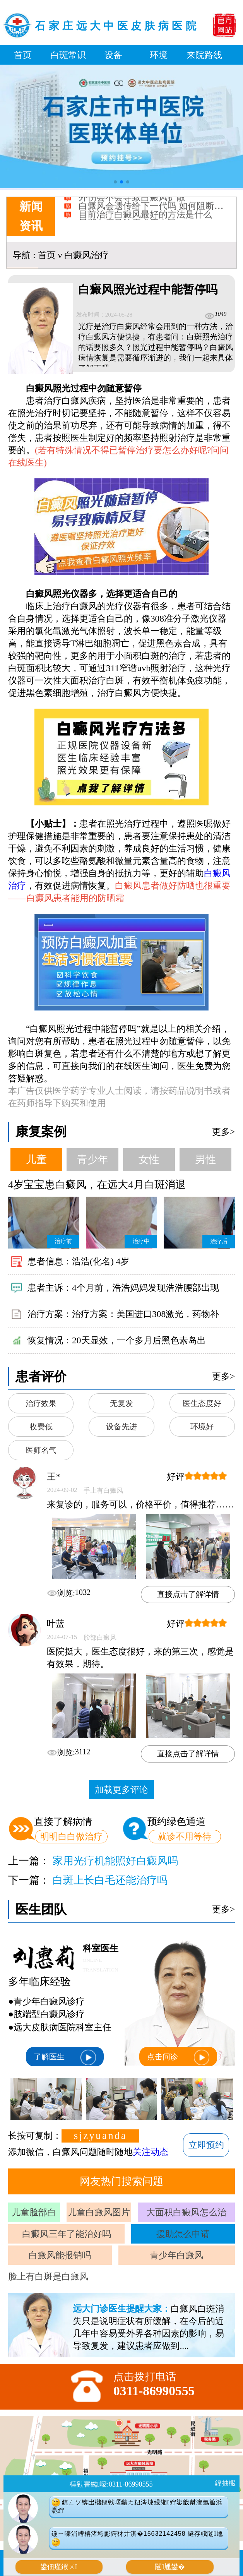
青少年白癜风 (176, 2255)
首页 (23, 55)
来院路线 (204, 55)
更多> (223, 1132)
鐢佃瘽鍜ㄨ (59, 2567)
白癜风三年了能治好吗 (66, 2234)
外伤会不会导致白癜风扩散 (132, 202)
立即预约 (206, 2145)
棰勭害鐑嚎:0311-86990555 (111, 2484)
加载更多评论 (121, 1790)
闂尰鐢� (170, 2567)
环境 (159, 55)
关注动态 (150, 2152)
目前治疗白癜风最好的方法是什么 (145, 219)
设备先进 (121, 1426)
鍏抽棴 (225, 2483)
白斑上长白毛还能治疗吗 (110, 1880)
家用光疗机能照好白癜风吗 (115, 1861)
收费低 (41, 1426)
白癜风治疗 (86, 255)
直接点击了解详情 (188, 1594)
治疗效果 (41, 1403)
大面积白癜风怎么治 (186, 2212)
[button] (115, 181)
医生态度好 (202, 1403)
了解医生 (65, 2057)
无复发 (121, 1403)
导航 (22, 255)
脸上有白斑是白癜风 (48, 2276)
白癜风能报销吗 (60, 2255)
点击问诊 (178, 2057)
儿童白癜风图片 (99, 2212)
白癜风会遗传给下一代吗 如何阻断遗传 (155, 210)
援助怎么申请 (183, 2234)
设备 (113, 55)
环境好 (202, 1426)
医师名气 (41, 1450)
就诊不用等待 (184, 1836)
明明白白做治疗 (71, 1836)
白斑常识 (68, 55)
